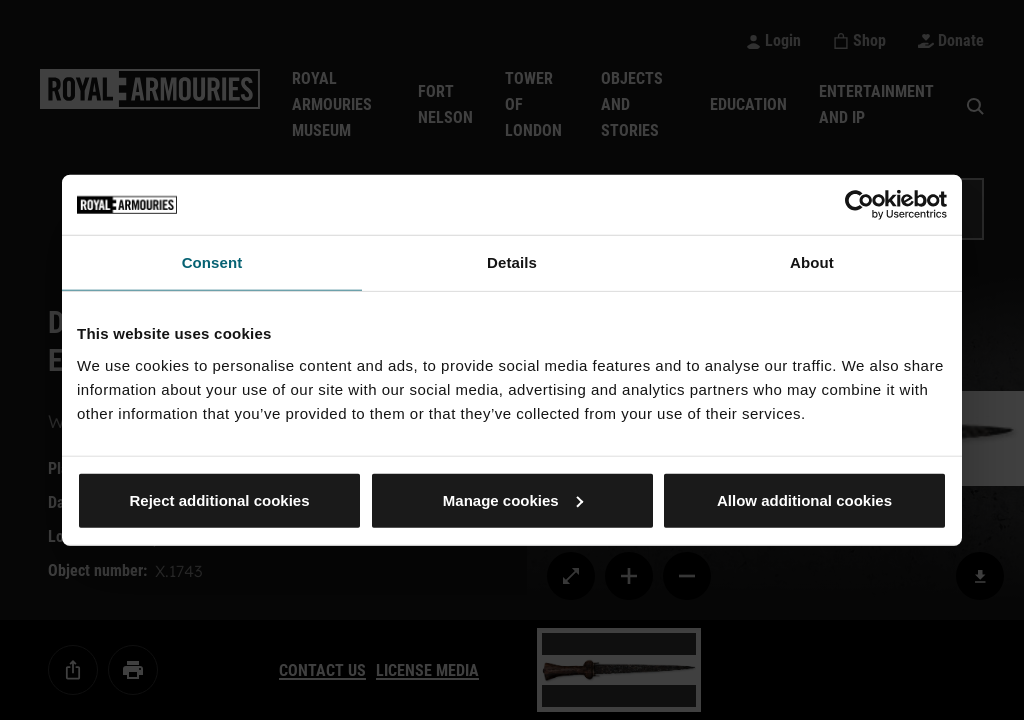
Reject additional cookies (219, 499)
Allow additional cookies (804, 499)
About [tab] (812, 262)
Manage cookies (513, 499)
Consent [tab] (212, 262)
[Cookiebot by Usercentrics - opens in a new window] (859, 205)
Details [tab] (512, 262)
